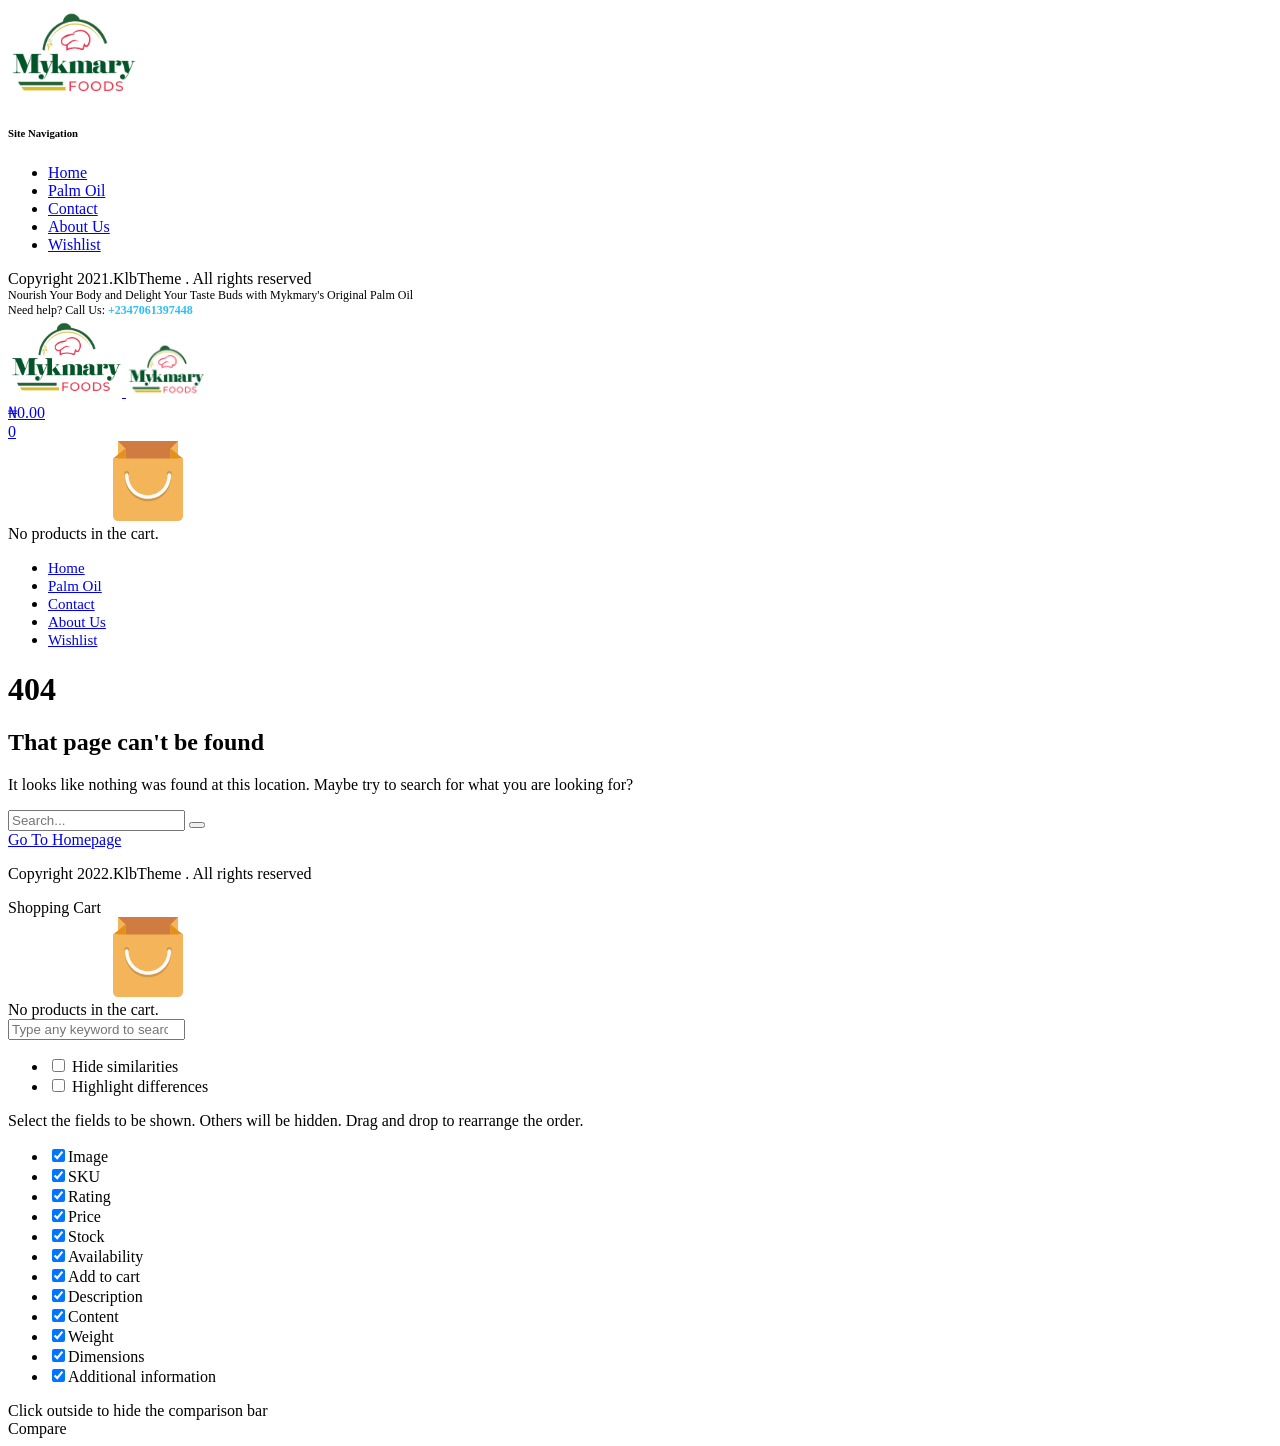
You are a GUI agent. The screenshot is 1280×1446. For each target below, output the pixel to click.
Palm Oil (76, 190)
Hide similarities (115, 1066)
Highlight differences (130, 1086)
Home (67, 172)
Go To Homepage (64, 839)
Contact (73, 208)
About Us (79, 226)
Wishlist (74, 244)
